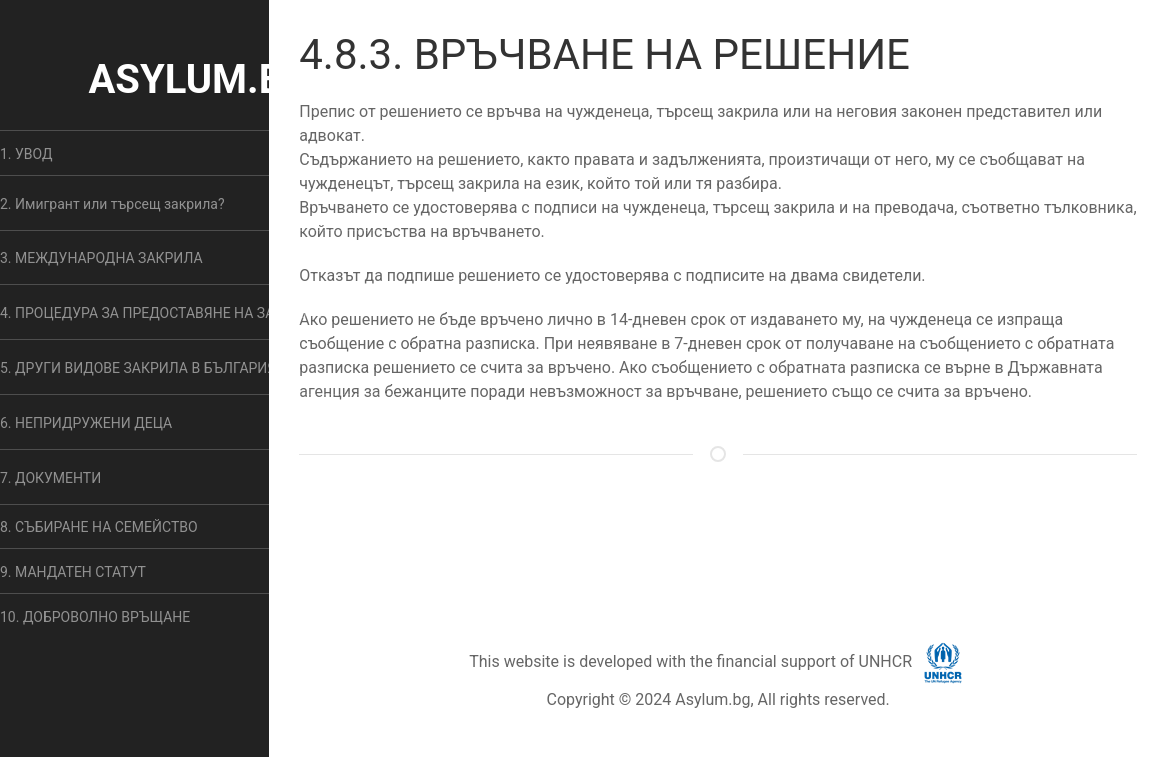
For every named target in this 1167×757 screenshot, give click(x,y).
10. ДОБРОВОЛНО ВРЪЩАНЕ (95, 617)
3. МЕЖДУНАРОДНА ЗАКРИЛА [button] (101, 258)
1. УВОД (26, 154)
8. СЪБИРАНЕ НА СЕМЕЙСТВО (99, 527)
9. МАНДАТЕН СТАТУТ (73, 572)
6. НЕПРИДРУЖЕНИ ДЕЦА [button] (86, 423)
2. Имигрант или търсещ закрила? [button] (112, 204)
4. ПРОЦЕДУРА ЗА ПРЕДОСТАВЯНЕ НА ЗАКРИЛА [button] (160, 313)
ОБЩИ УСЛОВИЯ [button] (699, 533)
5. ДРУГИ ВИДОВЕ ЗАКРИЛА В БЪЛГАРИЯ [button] (138, 368)
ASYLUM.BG (199, 79)
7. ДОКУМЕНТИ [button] (50, 478)
